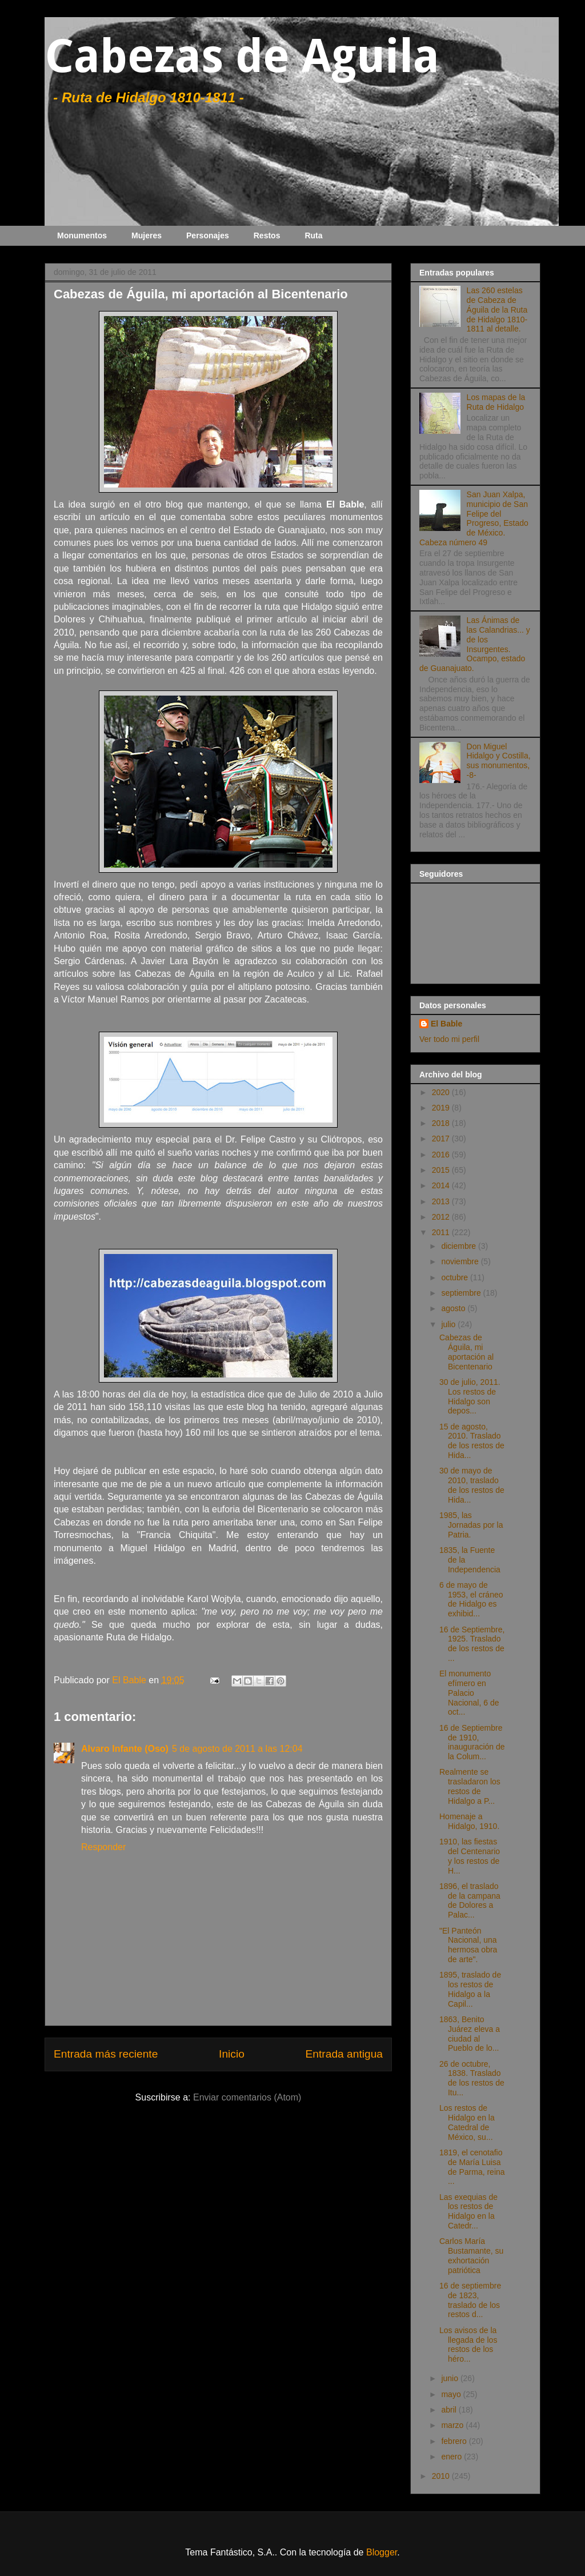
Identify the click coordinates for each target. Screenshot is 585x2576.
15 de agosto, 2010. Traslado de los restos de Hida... (471, 1441)
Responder (103, 1847)
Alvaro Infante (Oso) (125, 1749)
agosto (454, 1308)
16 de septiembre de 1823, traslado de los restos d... (470, 2300)
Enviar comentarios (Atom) (247, 2097)
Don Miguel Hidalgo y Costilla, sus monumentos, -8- (499, 761)
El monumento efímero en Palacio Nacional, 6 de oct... (469, 1692)
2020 (442, 1092)
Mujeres (146, 235)
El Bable (446, 1023)
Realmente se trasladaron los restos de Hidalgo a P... (469, 1786)
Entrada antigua (344, 2054)
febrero (454, 2441)
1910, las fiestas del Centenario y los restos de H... (469, 1856)
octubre (455, 1277)
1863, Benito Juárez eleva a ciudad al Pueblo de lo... (469, 2033)
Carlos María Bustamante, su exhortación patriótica (471, 2255)
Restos (267, 235)
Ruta (313, 235)
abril (449, 2409)
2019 (442, 1107)
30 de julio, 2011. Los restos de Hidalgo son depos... (469, 1396)
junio (450, 2378)
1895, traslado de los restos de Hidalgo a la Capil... (470, 1989)
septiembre (462, 1292)
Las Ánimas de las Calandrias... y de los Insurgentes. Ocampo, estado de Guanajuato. (474, 644)
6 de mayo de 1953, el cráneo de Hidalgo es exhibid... (471, 1599)
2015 (442, 1170)
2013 (442, 1201)
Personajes (207, 235)
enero (452, 2456)
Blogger (381, 2552)
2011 (442, 1232)
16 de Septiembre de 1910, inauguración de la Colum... (472, 1742)
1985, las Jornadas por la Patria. (471, 1525)
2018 (442, 1123)
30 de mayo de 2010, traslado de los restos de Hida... (471, 1485)
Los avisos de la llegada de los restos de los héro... (468, 2344)
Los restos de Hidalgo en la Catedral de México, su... (467, 2122)
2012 (442, 1216)
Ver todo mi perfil (449, 1039)
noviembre (460, 1261)
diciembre (459, 1246)
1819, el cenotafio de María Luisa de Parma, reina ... (472, 2167)
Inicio (232, 2054)
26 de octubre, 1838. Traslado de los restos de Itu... (471, 2078)
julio (449, 1324)
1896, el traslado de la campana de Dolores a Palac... (469, 1900)
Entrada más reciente (106, 2054)
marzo (453, 2425)
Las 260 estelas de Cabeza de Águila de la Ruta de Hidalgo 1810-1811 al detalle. (497, 309)
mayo (452, 2394)
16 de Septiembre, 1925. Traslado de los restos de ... (471, 1644)
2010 (442, 2476)
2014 (442, 1185)
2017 (442, 1138)
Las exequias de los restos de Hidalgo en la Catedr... (468, 2211)
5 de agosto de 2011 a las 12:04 (237, 1749)
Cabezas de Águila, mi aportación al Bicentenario (466, 1352)
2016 (442, 1154)
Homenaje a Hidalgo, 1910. (469, 1821)
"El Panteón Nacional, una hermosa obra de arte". (468, 1945)
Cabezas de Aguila (242, 56)
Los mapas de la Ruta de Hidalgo (496, 402)
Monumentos (82, 235)
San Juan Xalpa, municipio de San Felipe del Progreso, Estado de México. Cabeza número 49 (473, 518)
